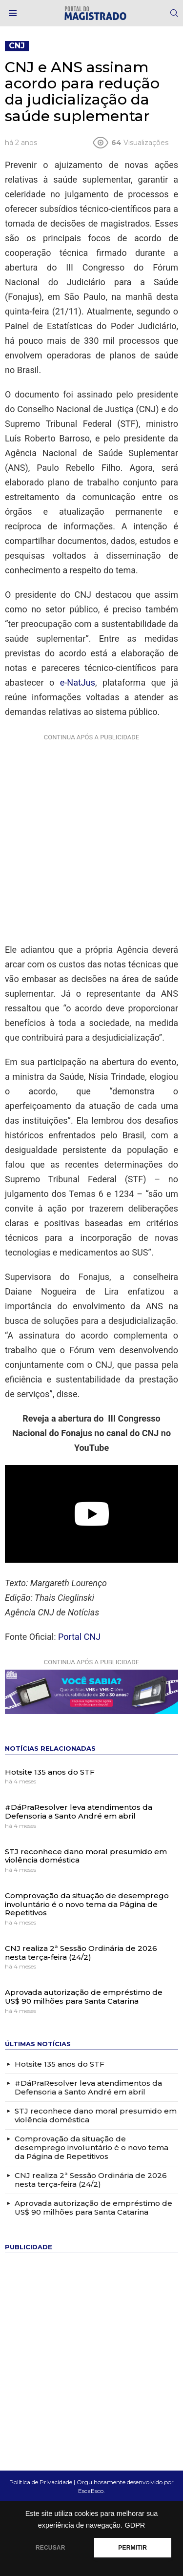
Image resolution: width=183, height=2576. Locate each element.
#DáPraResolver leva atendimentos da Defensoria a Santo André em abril (78, 1811)
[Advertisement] (91, 836)
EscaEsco (90, 2490)
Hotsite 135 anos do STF (50, 1772)
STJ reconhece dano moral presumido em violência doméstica (86, 1856)
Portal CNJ (79, 1637)
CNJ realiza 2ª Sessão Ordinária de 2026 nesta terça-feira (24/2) (81, 1953)
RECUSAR (50, 2547)
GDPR (134, 2525)
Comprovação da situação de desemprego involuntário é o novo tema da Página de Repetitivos (87, 1904)
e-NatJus (77, 682)
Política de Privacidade (40, 2482)
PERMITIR (132, 2547)
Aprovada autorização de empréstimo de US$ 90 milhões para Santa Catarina (84, 1997)
